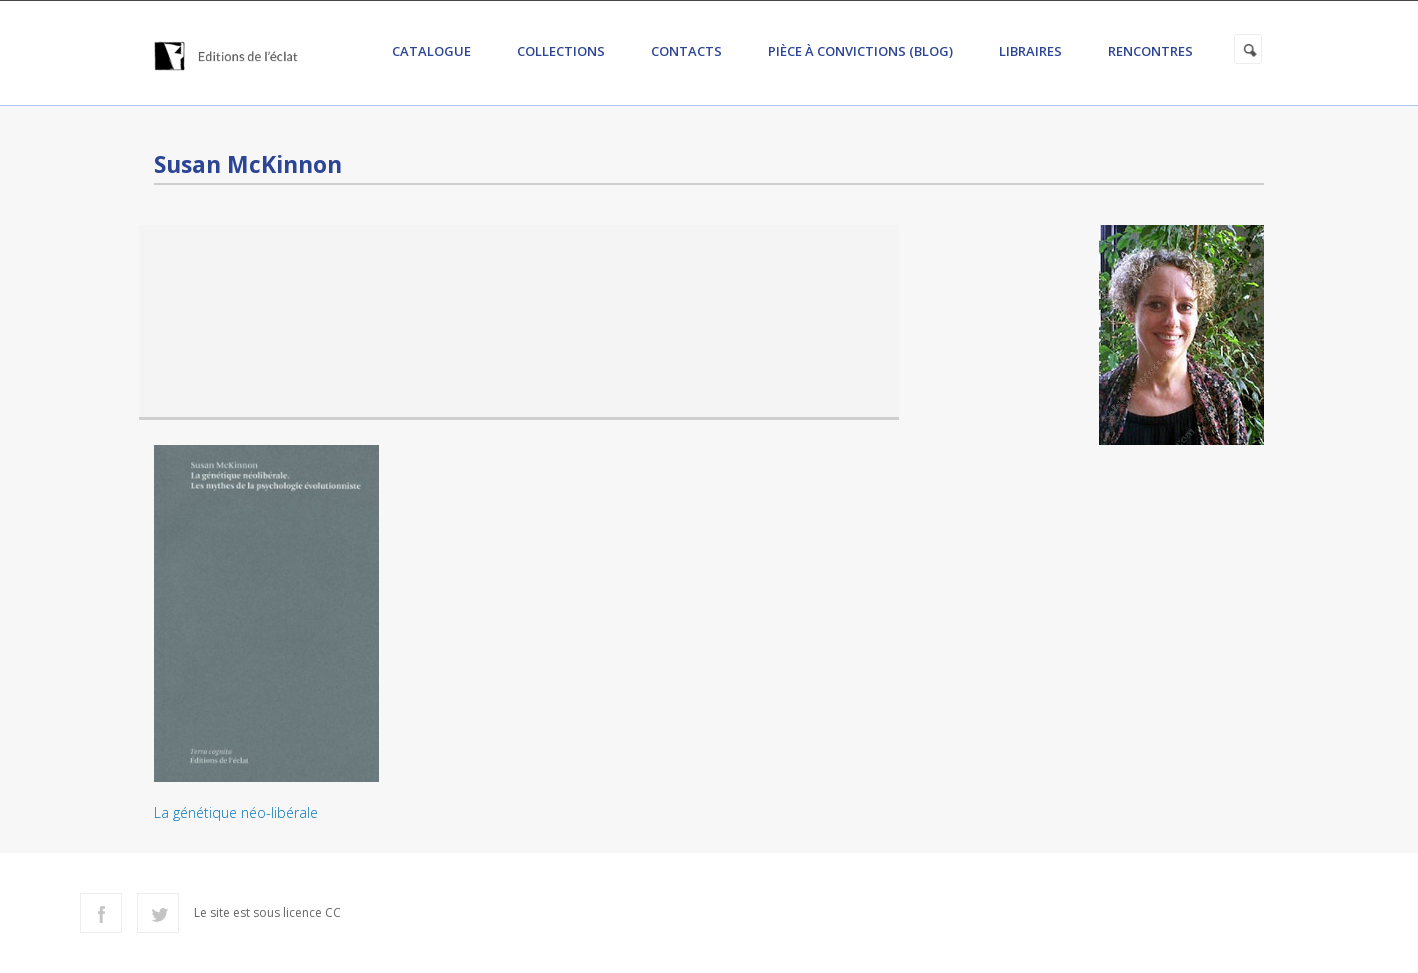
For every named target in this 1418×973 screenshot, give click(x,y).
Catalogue (431, 51)
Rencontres (1150, 51)
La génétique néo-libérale (236, 812)
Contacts (686, 51)
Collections (561, 51)
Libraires (1030, 51)
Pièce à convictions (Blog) (860, 51)
